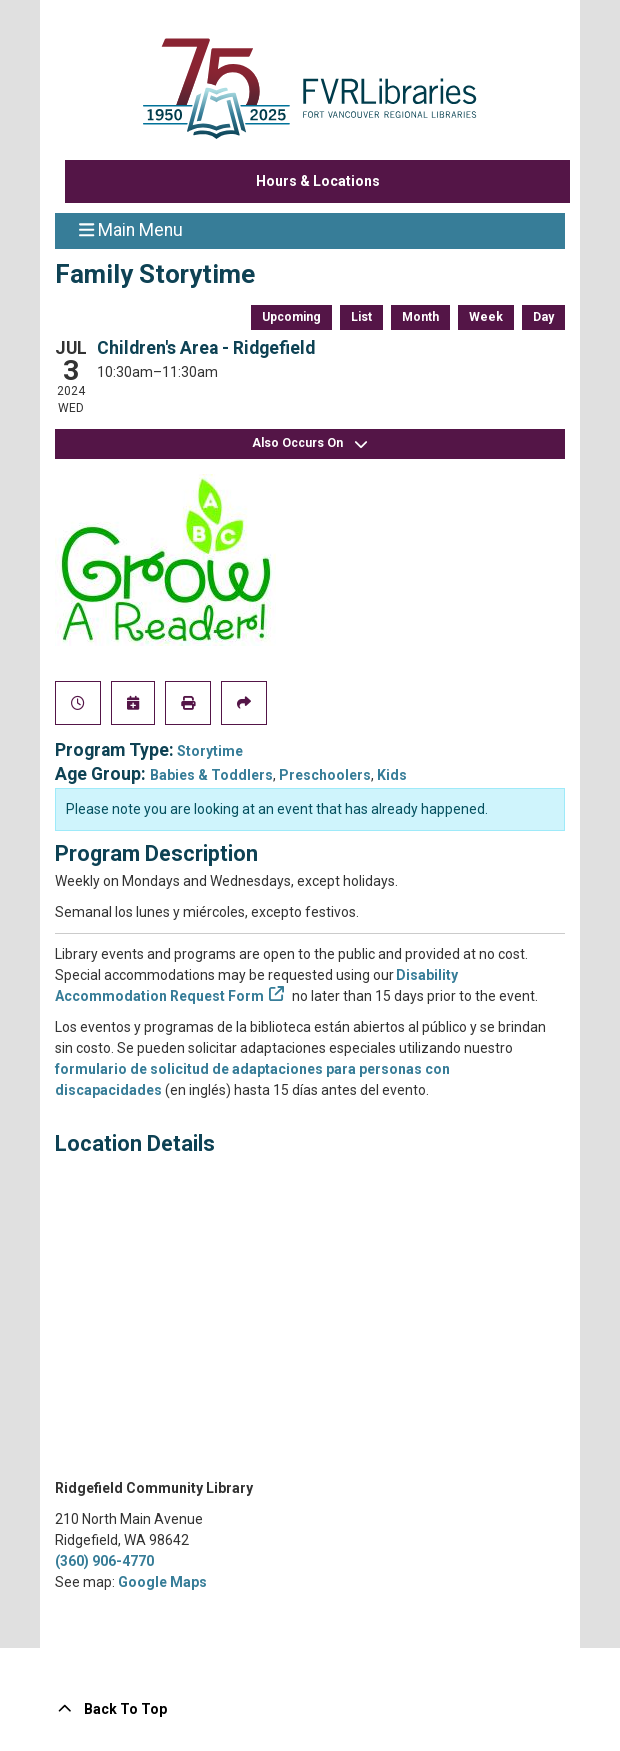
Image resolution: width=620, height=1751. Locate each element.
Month (420, 317)
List (361, 317)
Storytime (210, 751)
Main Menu (131, 229)
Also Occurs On (310, 443)
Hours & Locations (318, 181)
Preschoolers (325, 775)
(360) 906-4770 (104, 1561)
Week (486, 317)
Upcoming (291, 317)
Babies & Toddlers (211, 775)
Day (543, 317)
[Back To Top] (310, 1709)
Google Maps (162, 1582)
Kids (392, 775)
